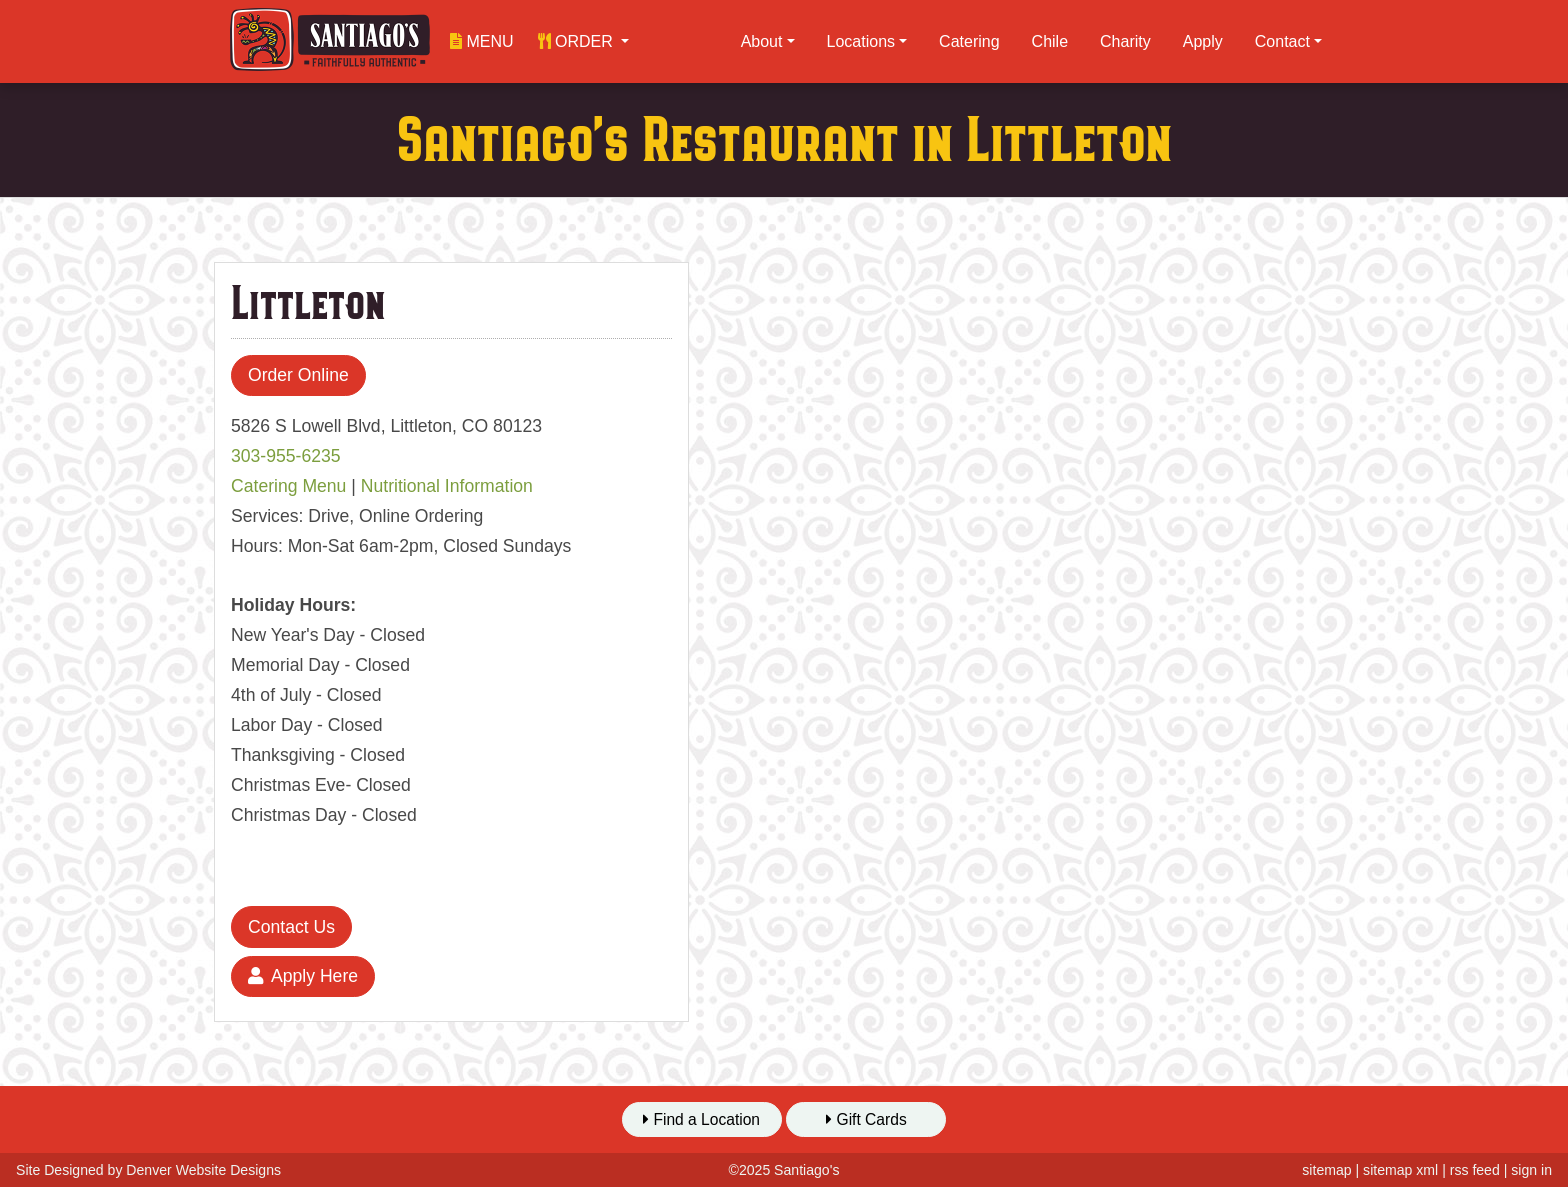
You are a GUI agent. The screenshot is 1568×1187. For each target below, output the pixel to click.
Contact (1282, 41)
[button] (584, 41)
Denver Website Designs (203, 1170)
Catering (969, 41)
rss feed (1475, 1170)
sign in (1531, 1170)
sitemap (1326, 1170)
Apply (1203, 41)
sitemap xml (1400, 1170)
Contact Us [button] (291, 927)
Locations (861, 41)
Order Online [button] (298, 375)
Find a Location (701, 1119)
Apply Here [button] (303, 976)
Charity (1125, 41)
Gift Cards (866, 1119)
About (762, 41)
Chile (1050, 41)
